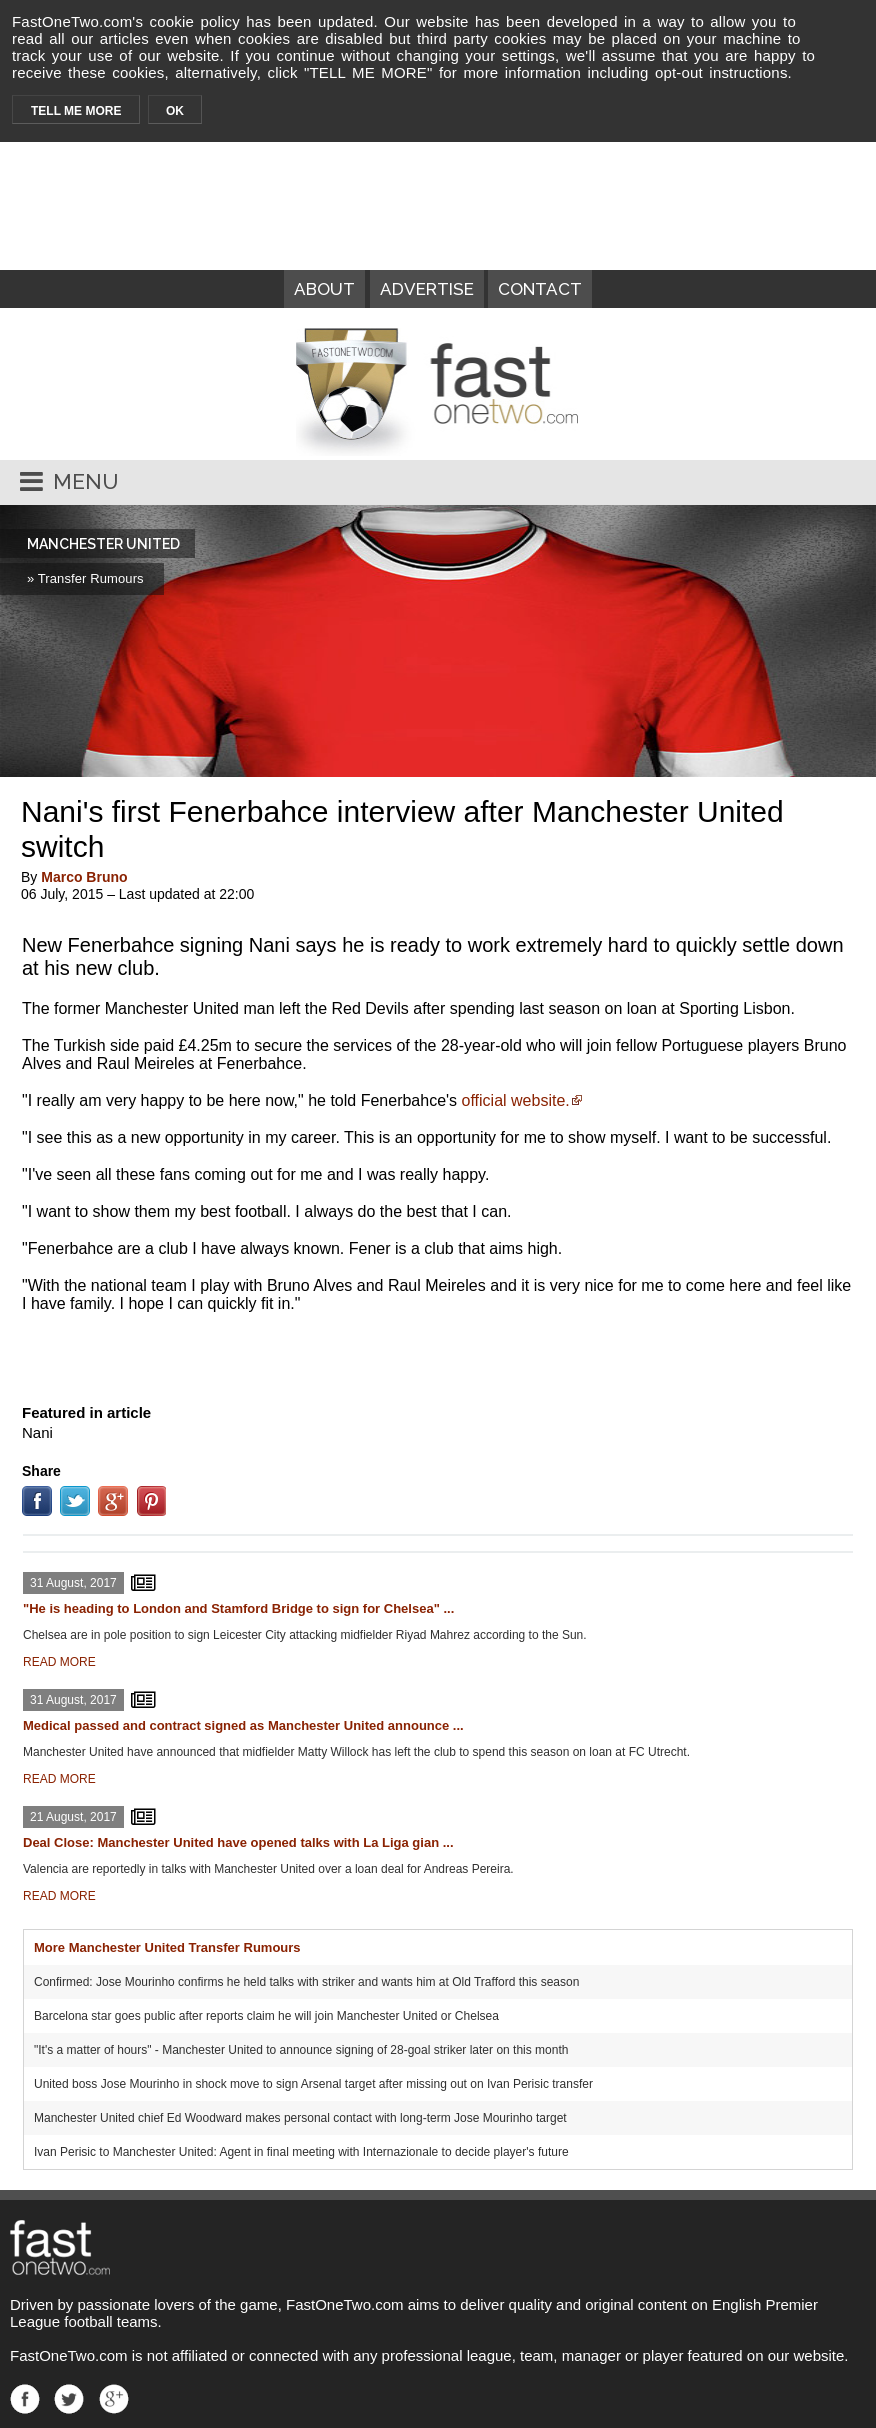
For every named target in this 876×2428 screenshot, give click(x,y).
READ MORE (59, 1662)
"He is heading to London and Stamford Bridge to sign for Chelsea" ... (238, 1608)
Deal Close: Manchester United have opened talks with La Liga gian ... (238, 1842)
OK (175, 111)
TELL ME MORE (76, 111)
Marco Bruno (84, 877)
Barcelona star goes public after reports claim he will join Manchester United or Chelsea (266, 2016)
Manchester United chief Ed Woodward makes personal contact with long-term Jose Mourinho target (300, 2118)
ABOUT (324, 289)
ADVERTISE (427, 289)
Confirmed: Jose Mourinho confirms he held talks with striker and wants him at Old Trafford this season (306, 1982)
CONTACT (540, 289)
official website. (516, 1100)
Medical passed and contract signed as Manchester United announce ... (243, 1725)
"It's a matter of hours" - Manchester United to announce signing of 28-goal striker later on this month (301, 2050)
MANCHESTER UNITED (103, 544)
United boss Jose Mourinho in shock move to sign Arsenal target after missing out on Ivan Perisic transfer (313, 2084)
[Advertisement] (438, 1354)
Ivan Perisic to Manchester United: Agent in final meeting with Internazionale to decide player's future (301, 2152)
